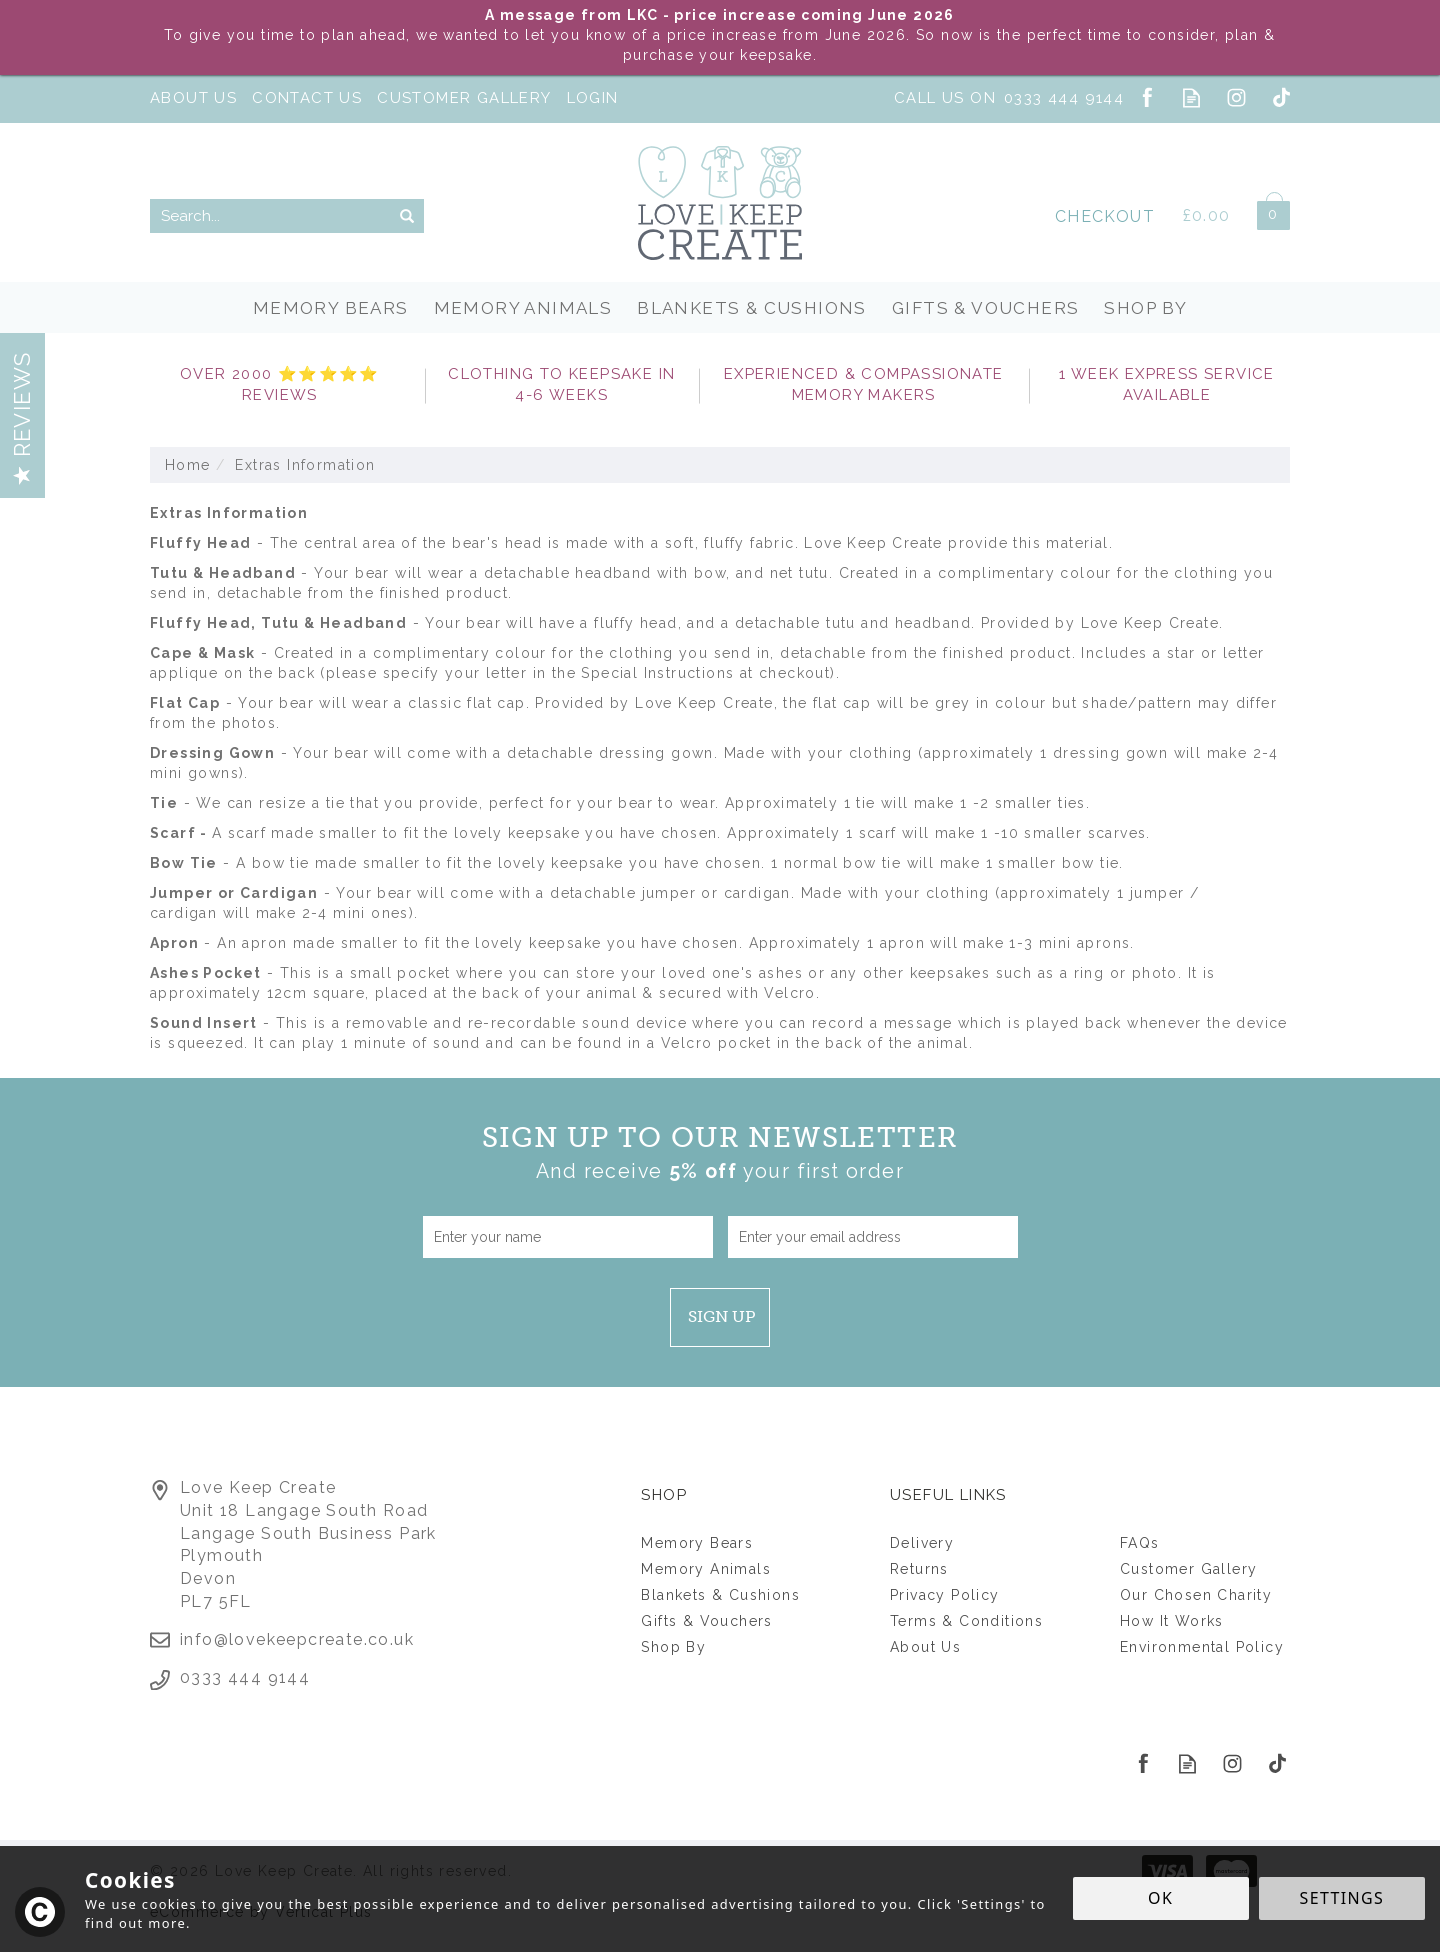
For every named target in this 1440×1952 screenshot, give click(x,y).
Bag (1266, 211)
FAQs (1140, 1543)
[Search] (270, 216)
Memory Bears (697, 1543)
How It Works (1172, 1621)
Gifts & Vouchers (706, 1621)
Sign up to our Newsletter (720, 1153)
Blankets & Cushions (720, 1595)
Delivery (922, 1543)
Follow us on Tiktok (1281, 97)
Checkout (1105, 216)
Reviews (22, 418)
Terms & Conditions (966, 1621)
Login (593, 98)
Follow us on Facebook (1146, 97)
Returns (919, 1569)
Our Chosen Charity (1196, 1595)
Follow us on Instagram (1236, 97)
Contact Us (307, 98)
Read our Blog (1191, 97)
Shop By (673, 1647)
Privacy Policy (945, 1595)
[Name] (568, 1237)
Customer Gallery (1188, 1569)
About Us (925, 1647)
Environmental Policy (1202, 1647)
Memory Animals (706, 1569)
